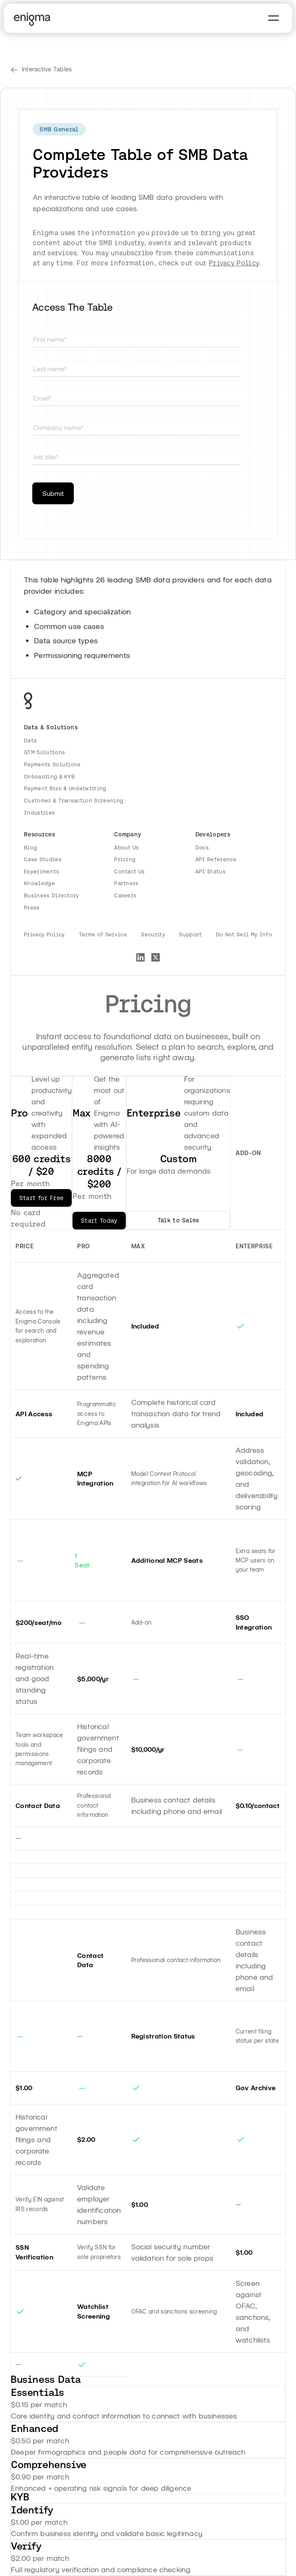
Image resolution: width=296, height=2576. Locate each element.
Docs (202, 847)
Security (153, 934)
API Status (210, 871)
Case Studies (43, 859)
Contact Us (129, 871)
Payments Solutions (52, 764)
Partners (126, 883)
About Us (126, 847)
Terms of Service (103, 934)
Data (30, 740)
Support (190, 934)
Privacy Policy (234, 263)
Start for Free (41, 1198)
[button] (274, 18)
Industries (39, 813)
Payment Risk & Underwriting (65, 788)
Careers (125, 895)
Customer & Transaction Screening (73, 800)
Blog (30, 847)
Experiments (42, 871)
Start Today (99, 1220)
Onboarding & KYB (49, 776)
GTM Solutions (44, 752)
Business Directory (51, 895)
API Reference (215, 859)
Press (32, 907)
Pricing (124, 859)
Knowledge (39, 883)
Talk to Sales (178, 1220)
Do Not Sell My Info (244, 934)
